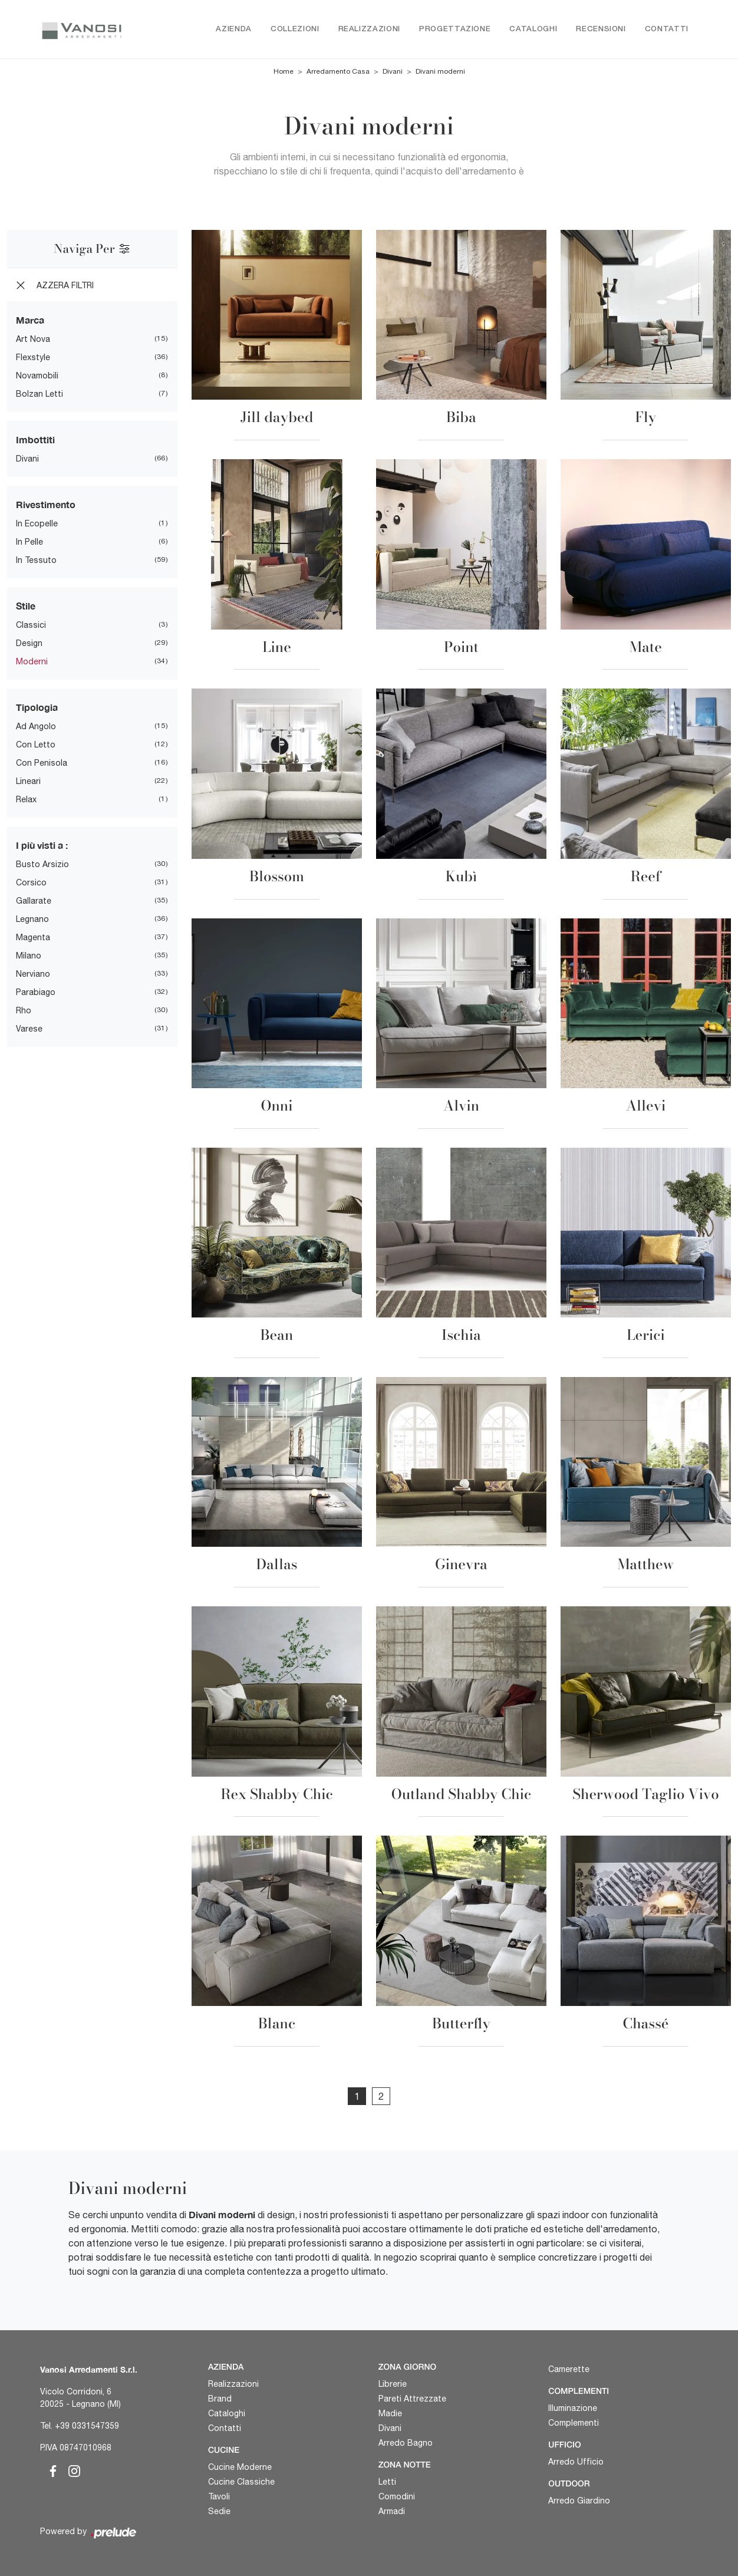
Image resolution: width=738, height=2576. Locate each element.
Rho (23, 1011)
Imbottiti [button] (35, 440)
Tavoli (219, 2496)
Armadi (391, 2511)
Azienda (234, 29)
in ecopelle (37, 524)
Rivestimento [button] (45, 504)
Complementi (573, 2423)
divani (27, 459)
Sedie (219, 2511)
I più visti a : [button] (42, 845)
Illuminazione (572, 2408)
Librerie (392, 2384)
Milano (28, 956)
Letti (387, 2481)
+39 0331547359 (87, 2426)
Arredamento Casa (338, 72)
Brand (220, 2399)
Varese (29, 1029)
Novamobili (37, 376)
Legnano (32, 919)
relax (26, 800)
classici (31, 625)
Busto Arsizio (42, 864)
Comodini (396, 2496)
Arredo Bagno (405, 2443)
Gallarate (33, 901)
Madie (390, 2414)
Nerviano (33, 974)
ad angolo (36, 727)
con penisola (41, 763)
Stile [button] (25, 606)
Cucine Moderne (240, 2467)
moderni (32, 662)
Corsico (31, 883)
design (29, 643)
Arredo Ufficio (576, 2461)
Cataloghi (533, 29)
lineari (28, 781)
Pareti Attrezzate (412, 2399)
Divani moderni (440, 72)
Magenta (33, 938)
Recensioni (601, 29)
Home (284, 72)
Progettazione (454, 29)
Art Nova (33, 339)
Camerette (568, 2369)
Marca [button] (30, 320)
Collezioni (295, 29)
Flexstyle (33, 358)
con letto (35, 745)
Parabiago (35, 992)
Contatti (666, 29)
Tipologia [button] (37, 707)
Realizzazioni (369, 29)
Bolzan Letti (39, 394)
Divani (393, 72)
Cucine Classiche (241, 2481)
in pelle (29, 542)
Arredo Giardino (579, 2500)
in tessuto (36, 560)
